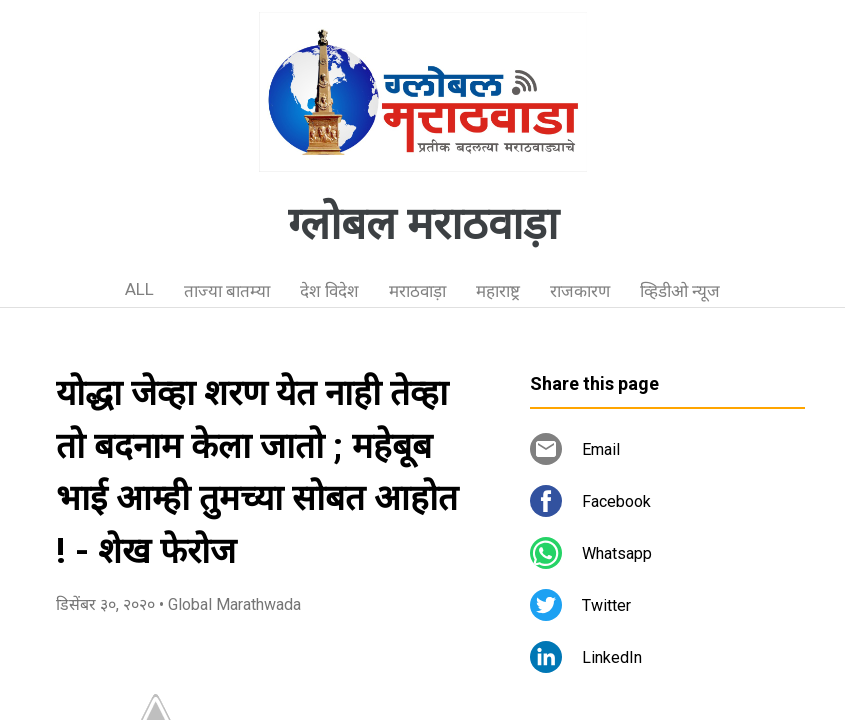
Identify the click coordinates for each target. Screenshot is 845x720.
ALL (139, 289)
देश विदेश (329, 291)
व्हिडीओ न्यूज (680, 291)
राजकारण (580, 291)
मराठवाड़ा (417, 291)
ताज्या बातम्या (227, 291)
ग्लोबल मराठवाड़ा (423, 224)
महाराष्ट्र (498, 291)
